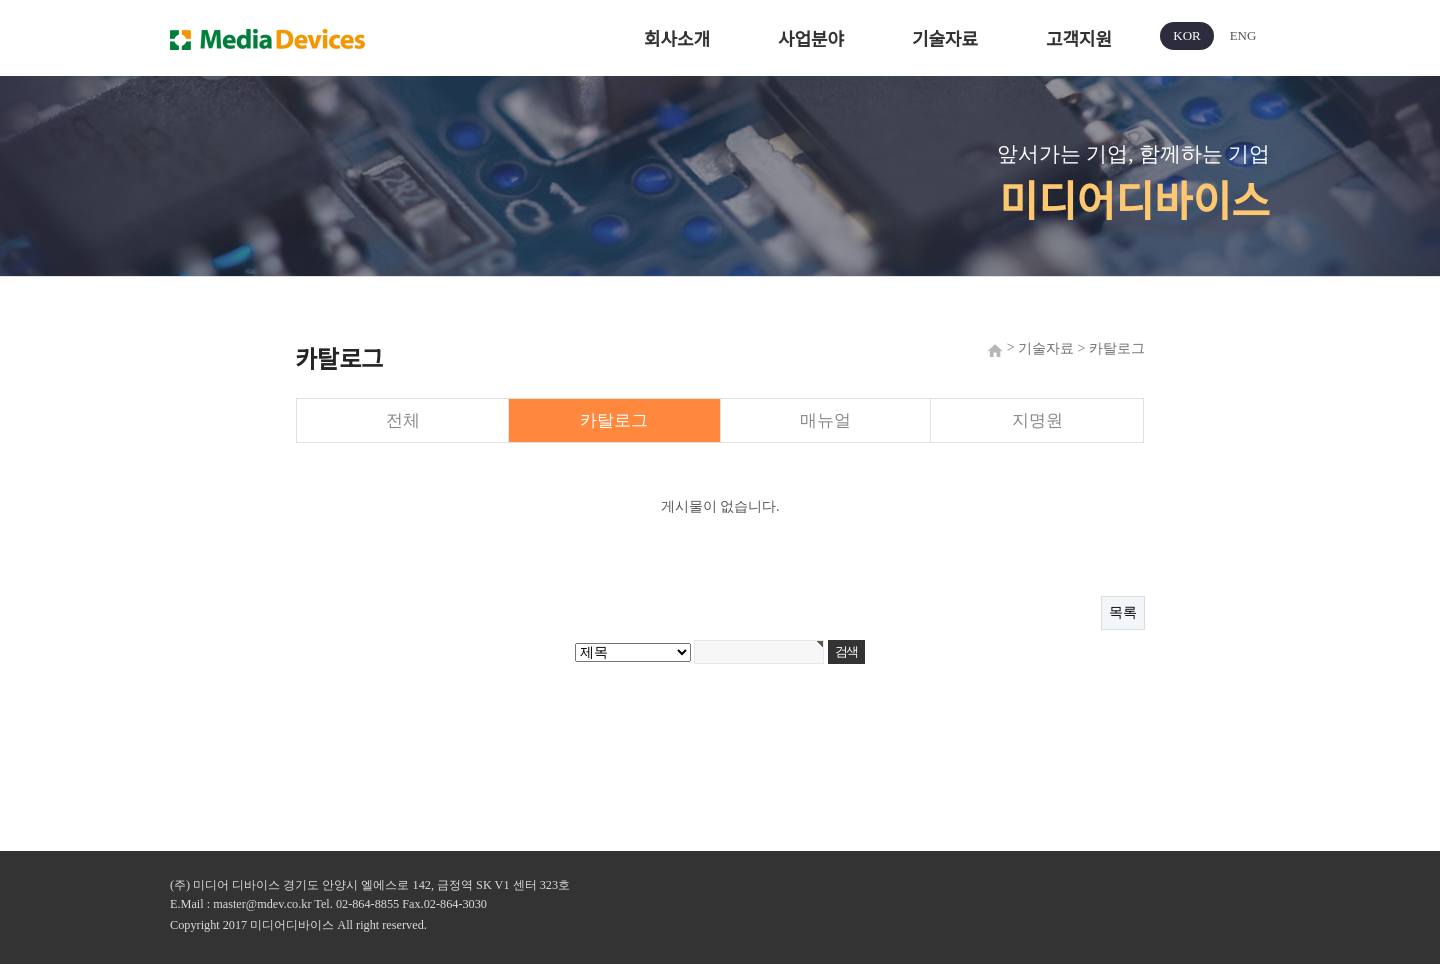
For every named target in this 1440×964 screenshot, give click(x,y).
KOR (1186, 35)
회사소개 (677, 40)
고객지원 (1079, 40)
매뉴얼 (825, 420)
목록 (1123, 612)
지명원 (1037, 420)
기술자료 (945, 40)
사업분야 (811, 40)
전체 (403, 420)
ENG (1243, 35)
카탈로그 (614, 420)
